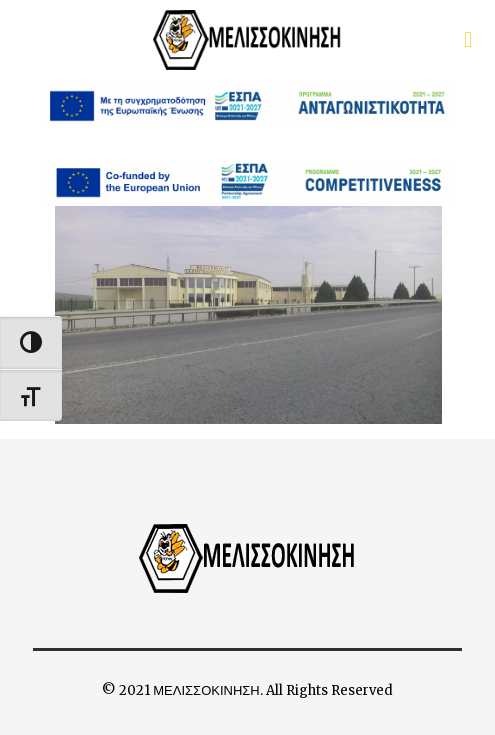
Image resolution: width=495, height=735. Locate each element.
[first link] (468, 40)
